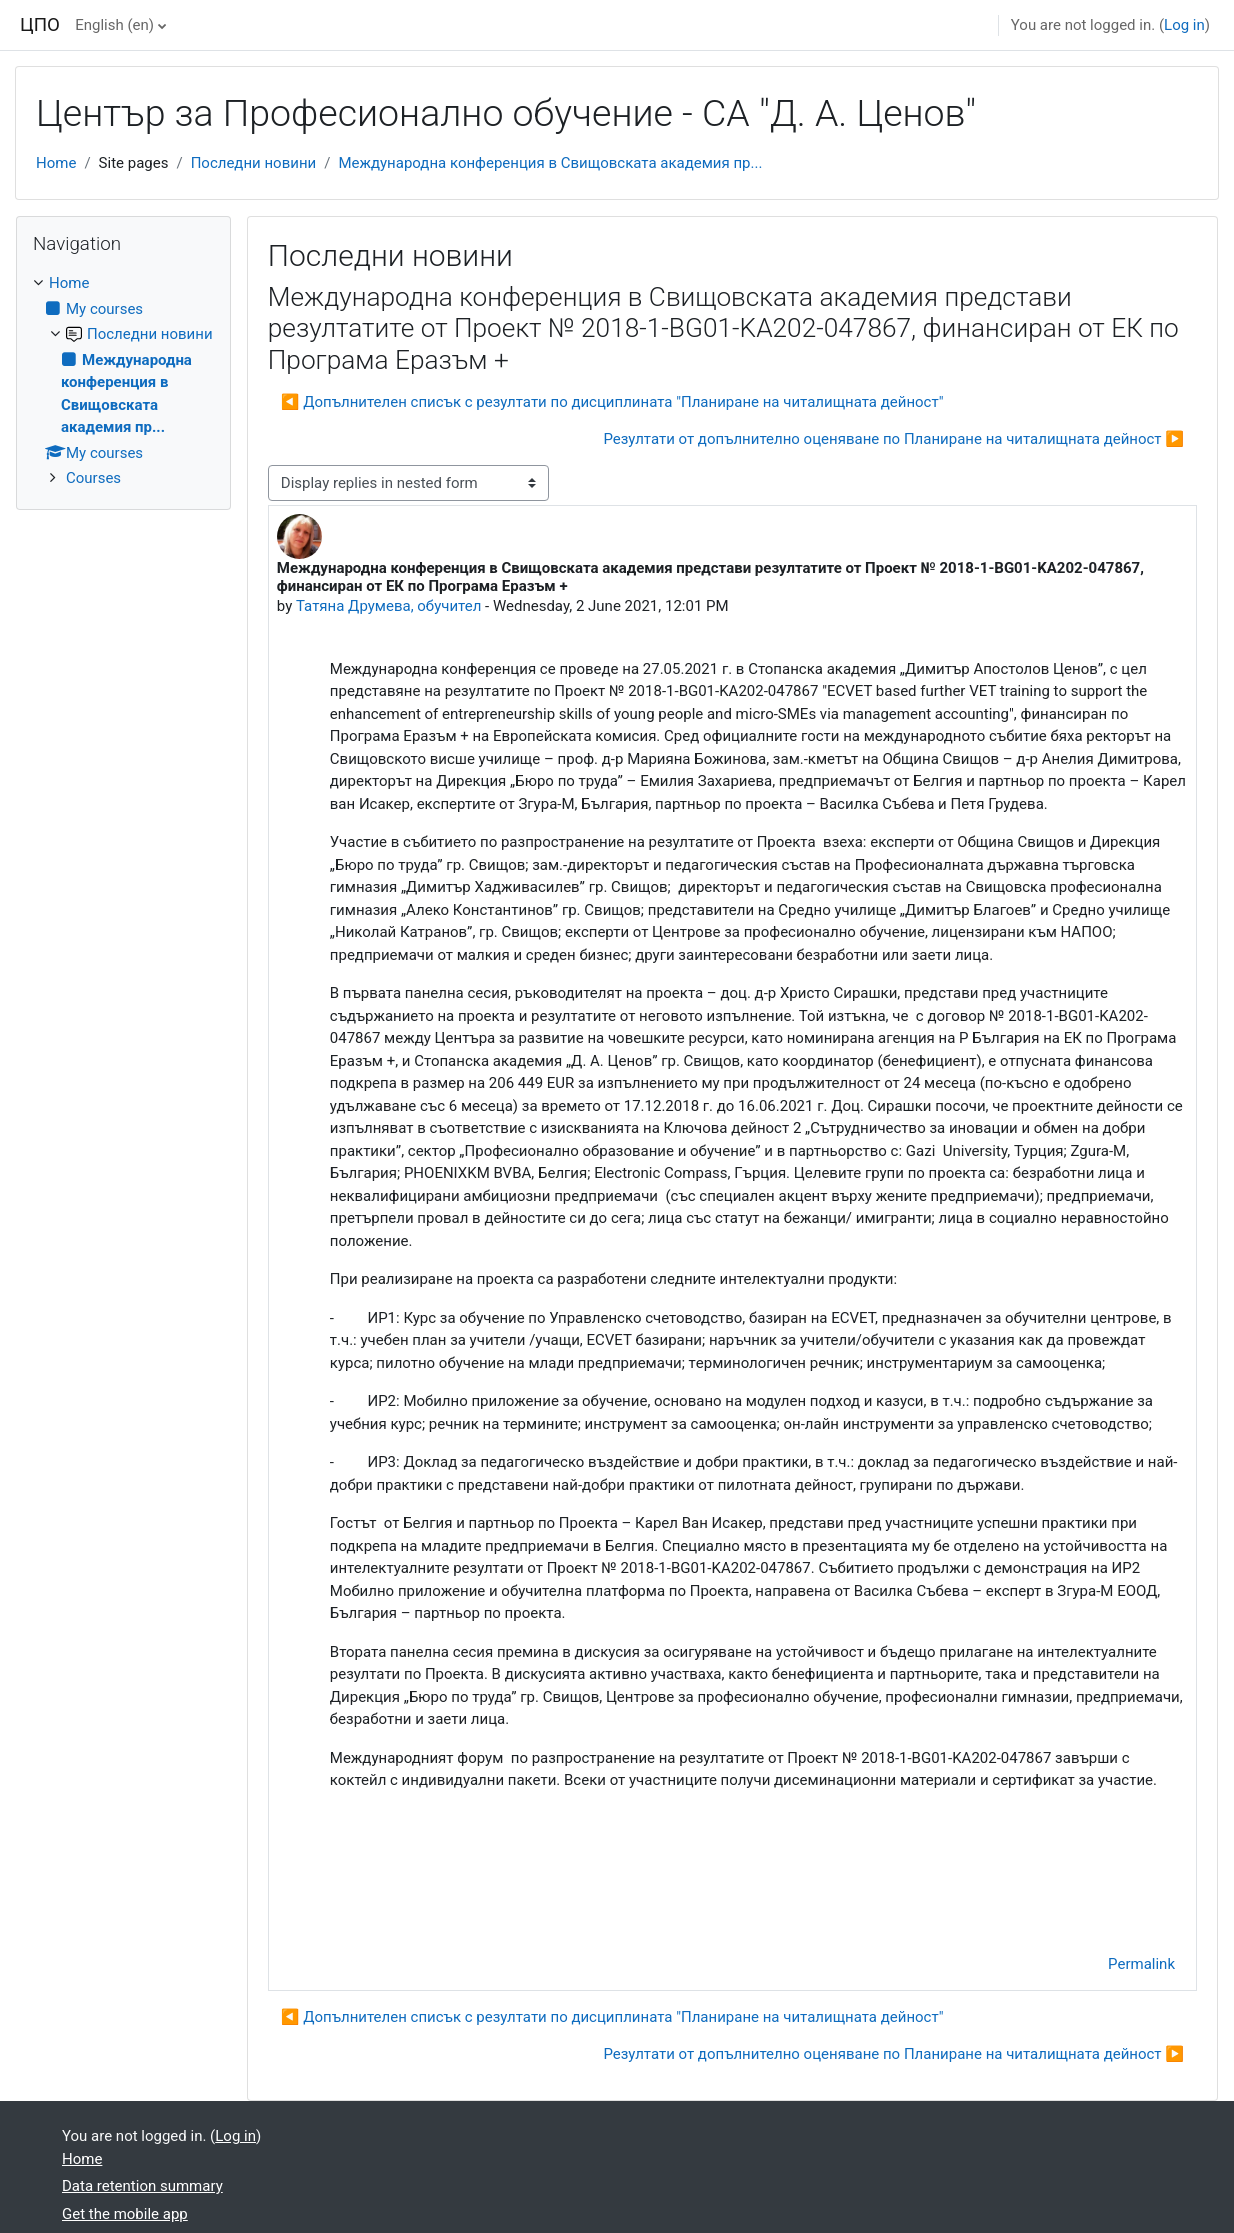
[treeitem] (123, 381)
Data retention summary (142, 2186)
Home (56, 163)
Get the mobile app (125, 2214)
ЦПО (40, 25)
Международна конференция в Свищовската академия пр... (550, 163)
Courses (93, 478)
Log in (1184, 25)
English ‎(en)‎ (114, 25)
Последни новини (254, 163)
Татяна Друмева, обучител (388, 606)
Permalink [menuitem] (1141, 1964)
